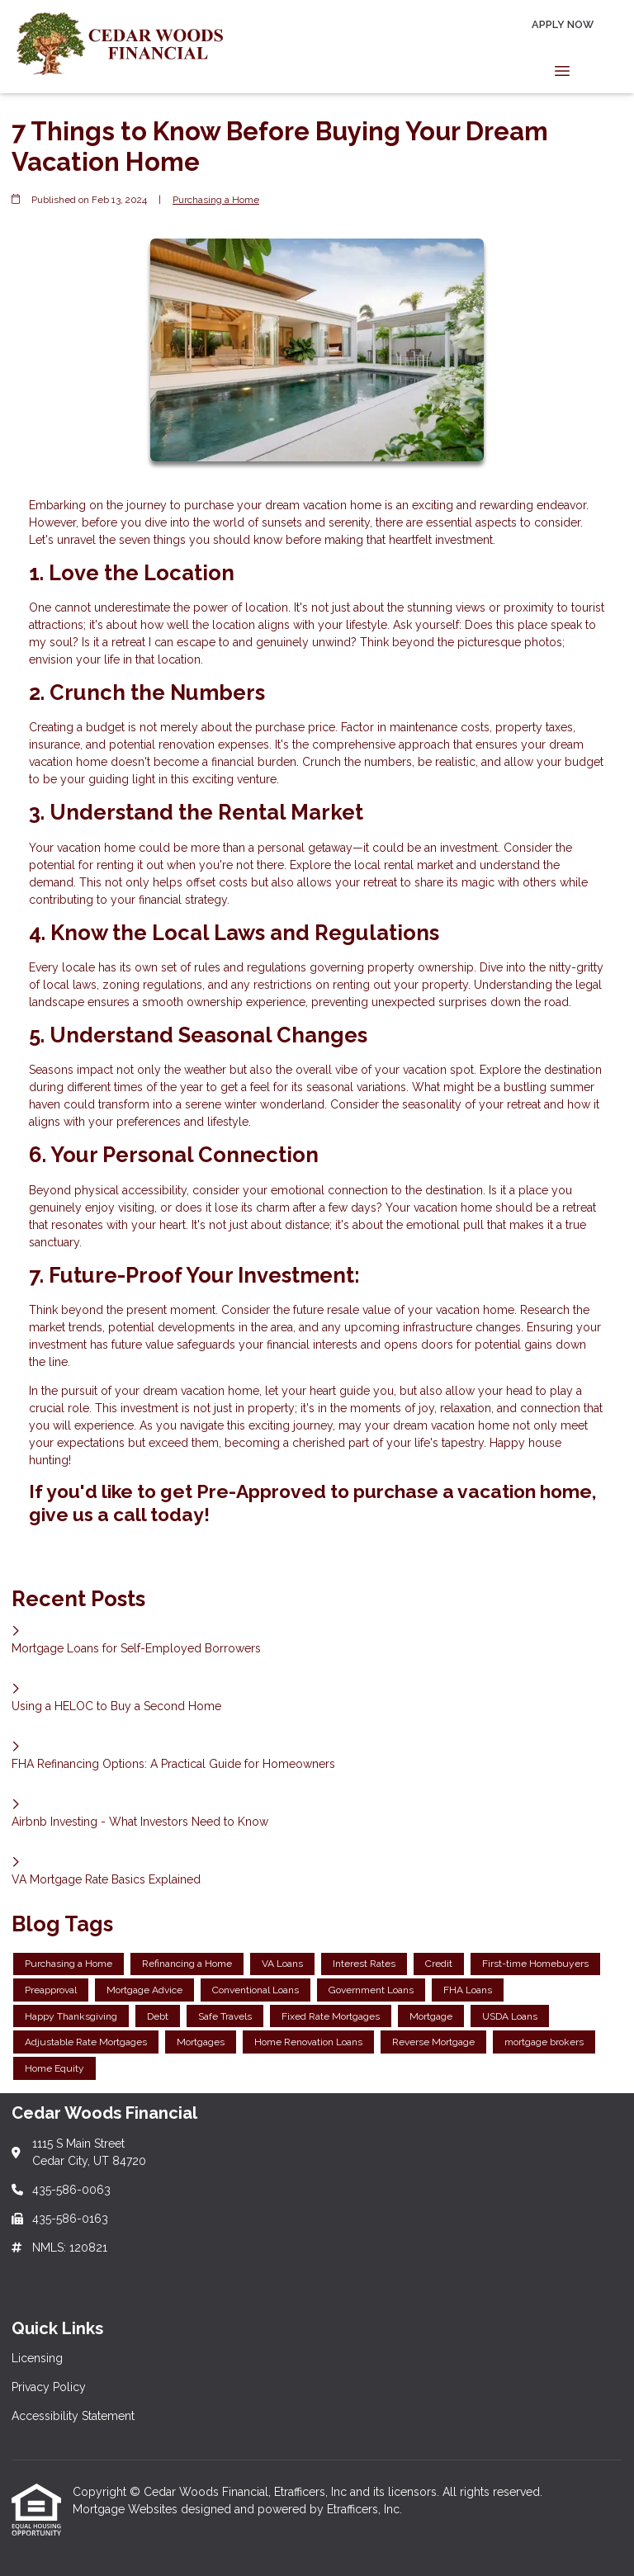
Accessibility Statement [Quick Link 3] (73, 2415)
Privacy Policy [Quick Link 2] (49, 2387)
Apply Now (563, 24)
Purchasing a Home (216, 200)
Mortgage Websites (127, 2509)
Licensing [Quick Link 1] (37, 2358)
